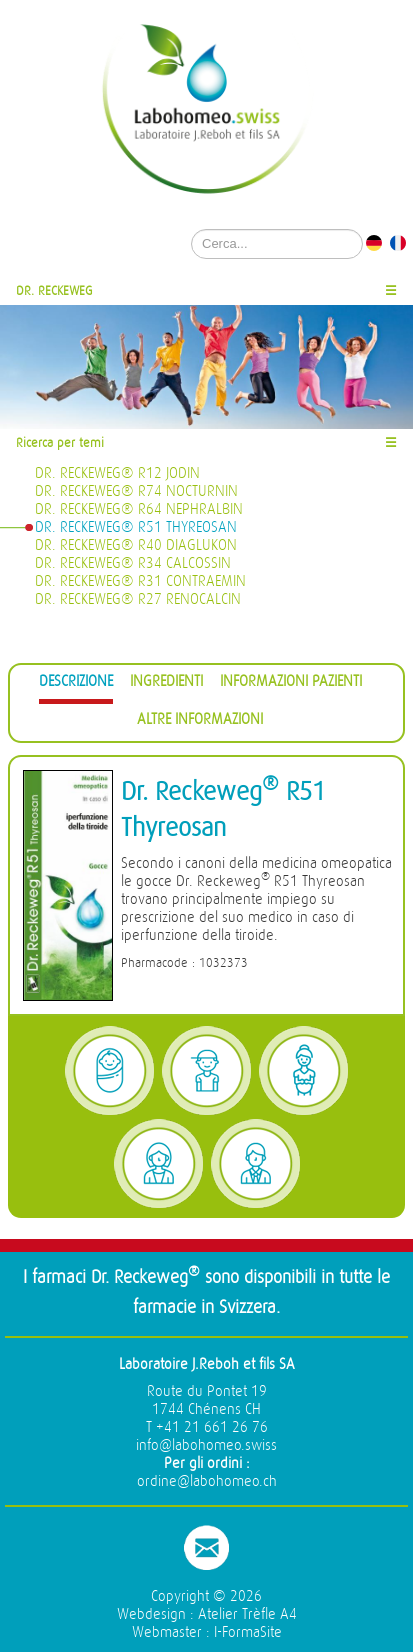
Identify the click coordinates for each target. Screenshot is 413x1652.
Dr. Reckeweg (54, 290)
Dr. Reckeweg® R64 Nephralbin (139, 509)
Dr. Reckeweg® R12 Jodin (117, 473)
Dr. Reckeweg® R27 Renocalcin (138, 599)
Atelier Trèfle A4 (247, 1614)
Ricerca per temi (60, 442)
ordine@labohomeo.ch (207, 1481)
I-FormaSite (248, 1632)
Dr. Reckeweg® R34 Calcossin (133, 563)
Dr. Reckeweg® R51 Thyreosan (136, 527)
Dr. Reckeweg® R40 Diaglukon (136, 545)
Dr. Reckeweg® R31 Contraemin (140, 581)
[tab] (76, 684)
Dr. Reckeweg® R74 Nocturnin (136, 491)
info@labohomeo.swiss (206, 1445)
